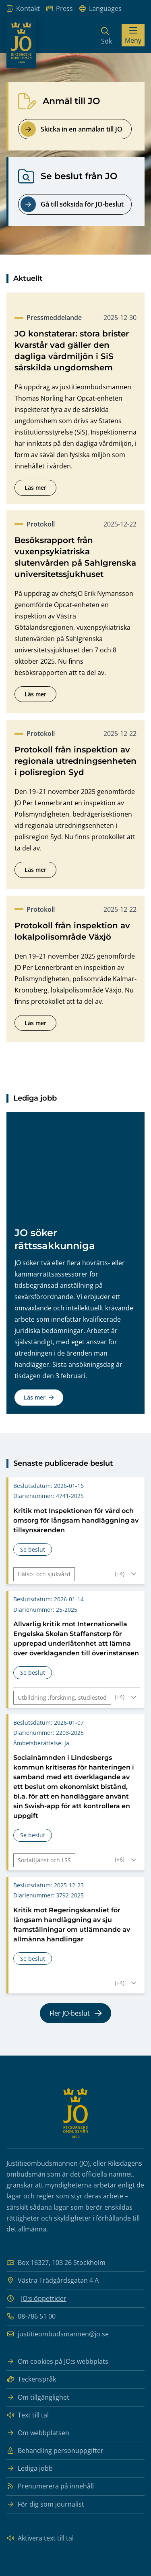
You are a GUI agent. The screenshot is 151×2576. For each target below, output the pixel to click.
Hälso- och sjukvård (44, 1587)
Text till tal (27, 2415)
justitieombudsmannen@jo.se (57, 2334)
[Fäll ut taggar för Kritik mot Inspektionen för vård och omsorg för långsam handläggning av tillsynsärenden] (127, 1586)
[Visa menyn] (133, 35)
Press (59, 8)
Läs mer (40, 489)
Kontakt (23, 8)
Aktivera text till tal (40, 2538)
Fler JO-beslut (76, 2026)
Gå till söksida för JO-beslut (72, 204)
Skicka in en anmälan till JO (71, 129)
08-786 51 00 (31, 2316)
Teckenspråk (31, 2379)
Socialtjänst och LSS (44, 1872)
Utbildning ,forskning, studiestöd (62, 1710)
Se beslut (36, 1563)
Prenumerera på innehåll (50, 2486)
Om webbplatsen (37, 2433)
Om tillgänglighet (37, 2397)
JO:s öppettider (43, 2298)
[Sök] (106, 35)
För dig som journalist (45, 2504)
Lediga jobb (29, 2468)
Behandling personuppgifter (54, 2450)
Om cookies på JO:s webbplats (57, 2361)
